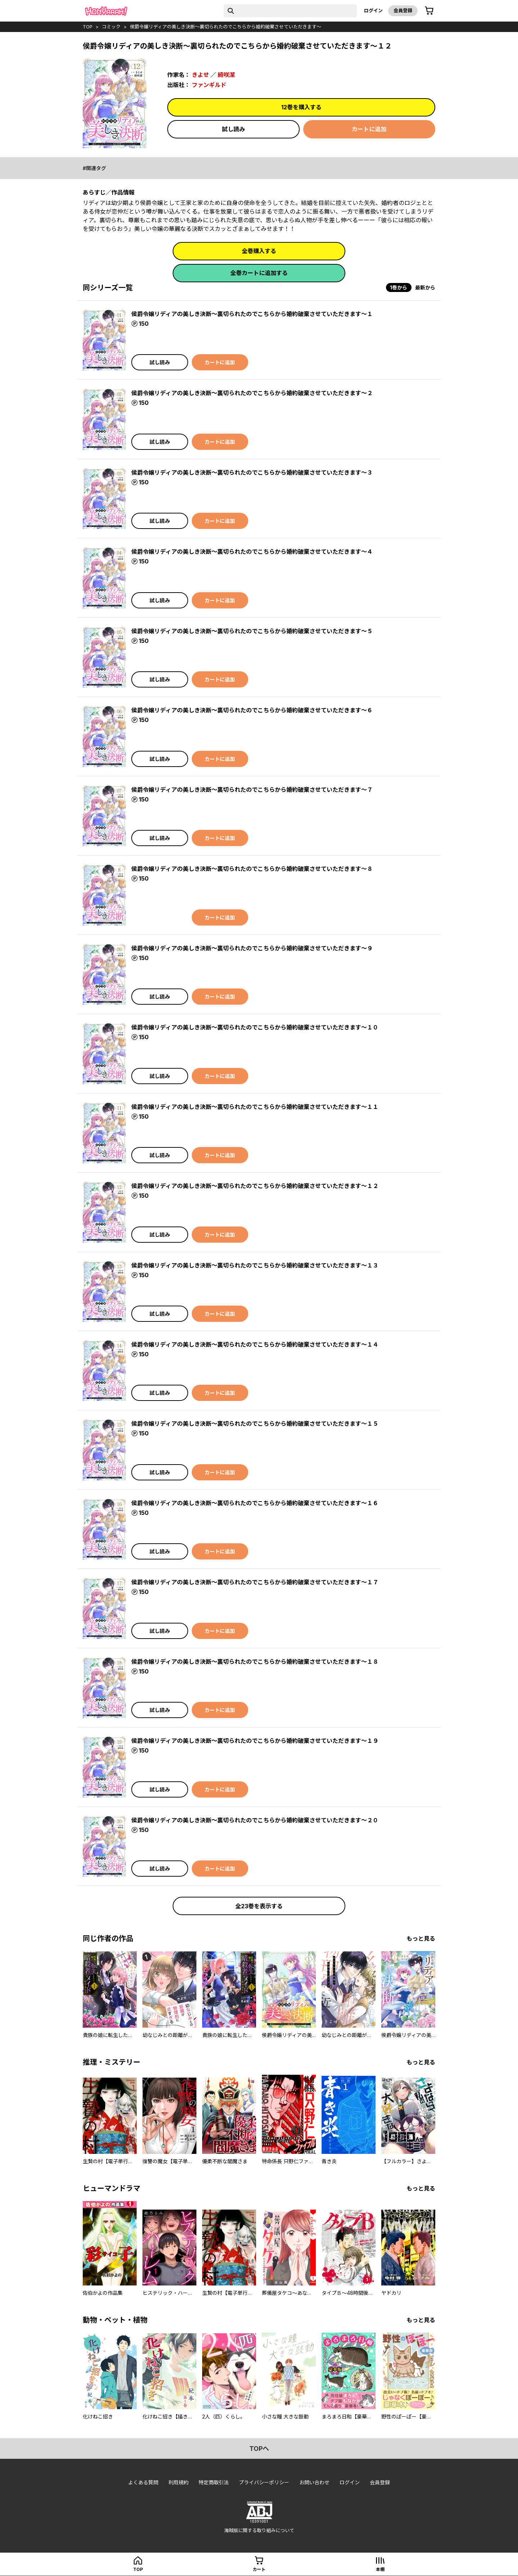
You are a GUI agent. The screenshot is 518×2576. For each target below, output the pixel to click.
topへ (259, 2448)
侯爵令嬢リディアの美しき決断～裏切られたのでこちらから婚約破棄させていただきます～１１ (254, 1106)
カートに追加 (369, 129)
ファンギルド (209, 84)
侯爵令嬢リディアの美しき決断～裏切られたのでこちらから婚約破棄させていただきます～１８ (254, 1661)
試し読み (233, 129)
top (87, 26)
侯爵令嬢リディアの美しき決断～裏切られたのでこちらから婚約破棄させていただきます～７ (252, 789)
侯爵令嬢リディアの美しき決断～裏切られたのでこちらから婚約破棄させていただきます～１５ (254, 1423)
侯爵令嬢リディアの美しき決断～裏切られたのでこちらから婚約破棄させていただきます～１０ (254, 1027)
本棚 (380, 2569)
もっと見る (420, 1938)
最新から (425, 287)
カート (259, 2569)
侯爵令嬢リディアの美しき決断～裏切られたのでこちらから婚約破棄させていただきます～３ (252, 472)
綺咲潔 (226, 74)
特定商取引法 (214, 2482)
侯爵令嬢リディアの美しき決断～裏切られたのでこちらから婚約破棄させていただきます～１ (252, 314)
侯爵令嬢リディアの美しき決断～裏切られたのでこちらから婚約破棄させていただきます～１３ (254, 1265)
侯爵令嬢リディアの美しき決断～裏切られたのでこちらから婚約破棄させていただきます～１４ (254, 1344)
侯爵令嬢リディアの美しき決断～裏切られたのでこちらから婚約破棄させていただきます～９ (252, 948)
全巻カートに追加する (259, 273)
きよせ (200, 74)
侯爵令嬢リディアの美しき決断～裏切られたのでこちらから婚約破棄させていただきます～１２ (254, 1185)
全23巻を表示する (259, 1906)
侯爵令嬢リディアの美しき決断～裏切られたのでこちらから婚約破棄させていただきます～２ (252, 393)
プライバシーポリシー (264, 2482)
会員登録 (403, 10)
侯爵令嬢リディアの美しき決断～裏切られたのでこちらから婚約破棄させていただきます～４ (252, 551)
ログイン (373, 10)
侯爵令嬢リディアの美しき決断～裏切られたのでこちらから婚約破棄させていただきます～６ (252, 710)
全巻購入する (259, 251)
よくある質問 (143, 2482)
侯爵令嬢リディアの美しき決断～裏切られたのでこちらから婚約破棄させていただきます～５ (252, 631)
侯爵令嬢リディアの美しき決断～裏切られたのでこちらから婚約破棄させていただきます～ (225, 26)
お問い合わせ (314, 2482)
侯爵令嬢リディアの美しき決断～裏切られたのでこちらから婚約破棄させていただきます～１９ (254, 1740)
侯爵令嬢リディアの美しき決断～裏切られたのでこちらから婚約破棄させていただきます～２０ (254, 1820)
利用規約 (178, 2482)
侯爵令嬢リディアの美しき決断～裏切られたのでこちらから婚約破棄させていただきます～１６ (254, 1503)
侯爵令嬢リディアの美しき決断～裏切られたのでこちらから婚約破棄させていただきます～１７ (254, 1582)
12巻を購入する (301, 107)
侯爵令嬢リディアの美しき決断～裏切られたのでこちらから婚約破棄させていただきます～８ (252, 868)
